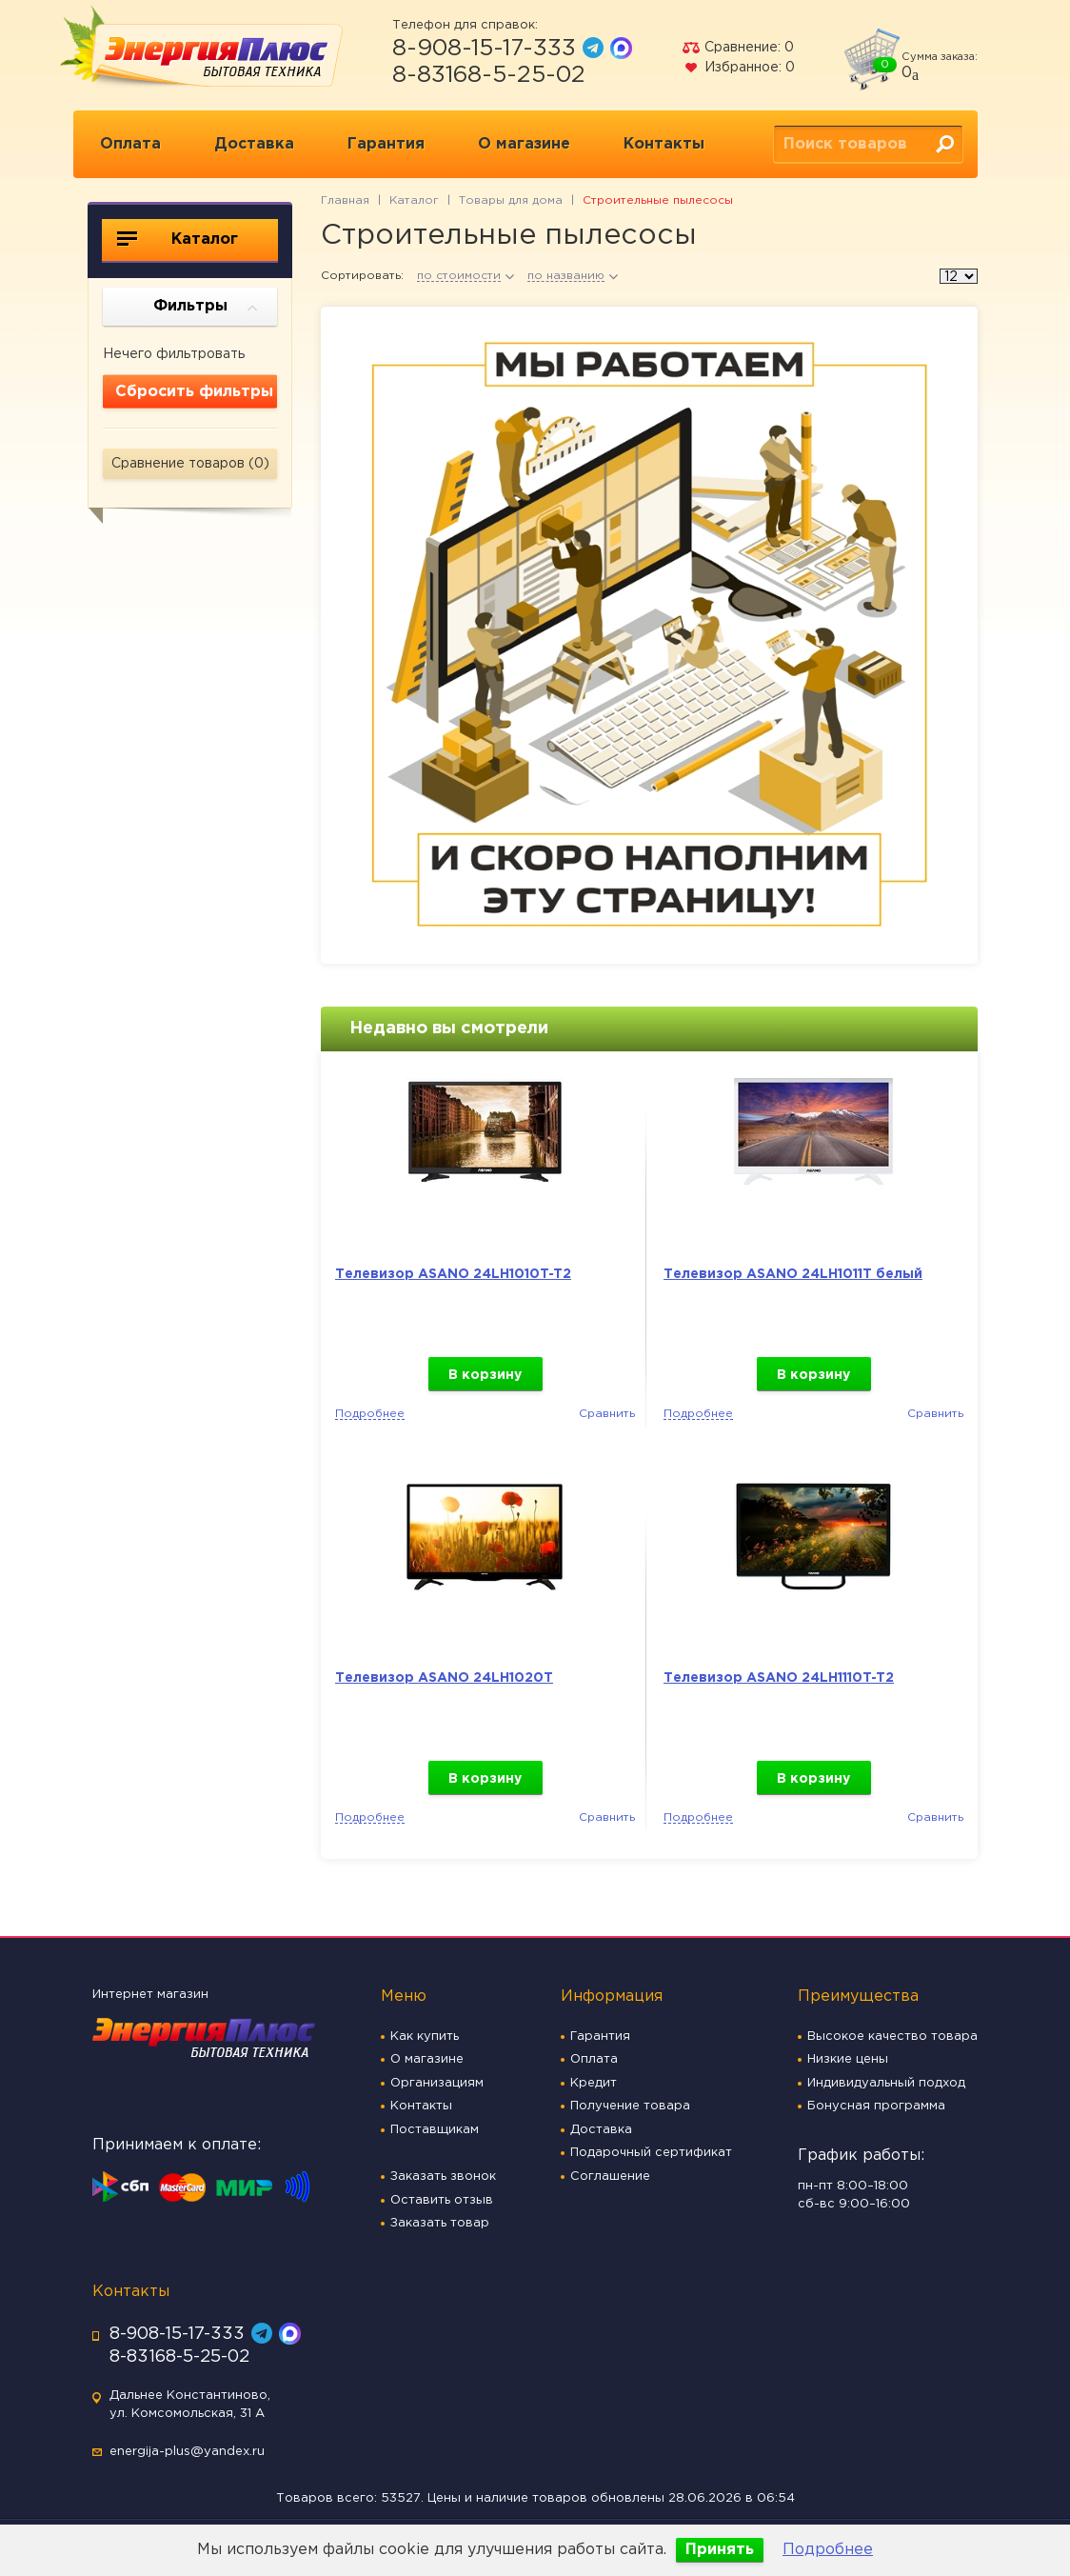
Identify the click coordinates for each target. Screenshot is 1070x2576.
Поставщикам (434, 2130)
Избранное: (738, 67)
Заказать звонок (443, 2176)
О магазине (524, 144)
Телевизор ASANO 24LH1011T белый (793, 1274)
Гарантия (386, 144)
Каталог (177, 239)
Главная (345, 200)
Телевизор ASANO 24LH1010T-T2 (453, 1274)
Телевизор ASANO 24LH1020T (444, 1678)
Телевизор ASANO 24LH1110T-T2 (779, 1678)
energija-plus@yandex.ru (187, 2451)
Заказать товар (439, 2223)
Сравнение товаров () (190, 463)
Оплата (130, 144)
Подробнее (828, 2550)
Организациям (437, 2083)
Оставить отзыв (441, 2200)
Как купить (424, 2036)
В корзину (485, 1375)
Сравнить (607, 1413)
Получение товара (630, 2106)
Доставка (254, 144)
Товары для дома (511, 200)
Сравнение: (738, 47)
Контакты (664, 144)
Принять (719, 2550)
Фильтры (206, 307)
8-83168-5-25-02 (488, 75)
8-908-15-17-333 (484, 48)
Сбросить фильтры (194, 392)
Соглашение (610, 2176)
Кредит (593, 2083)
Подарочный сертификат (651, 2152)
